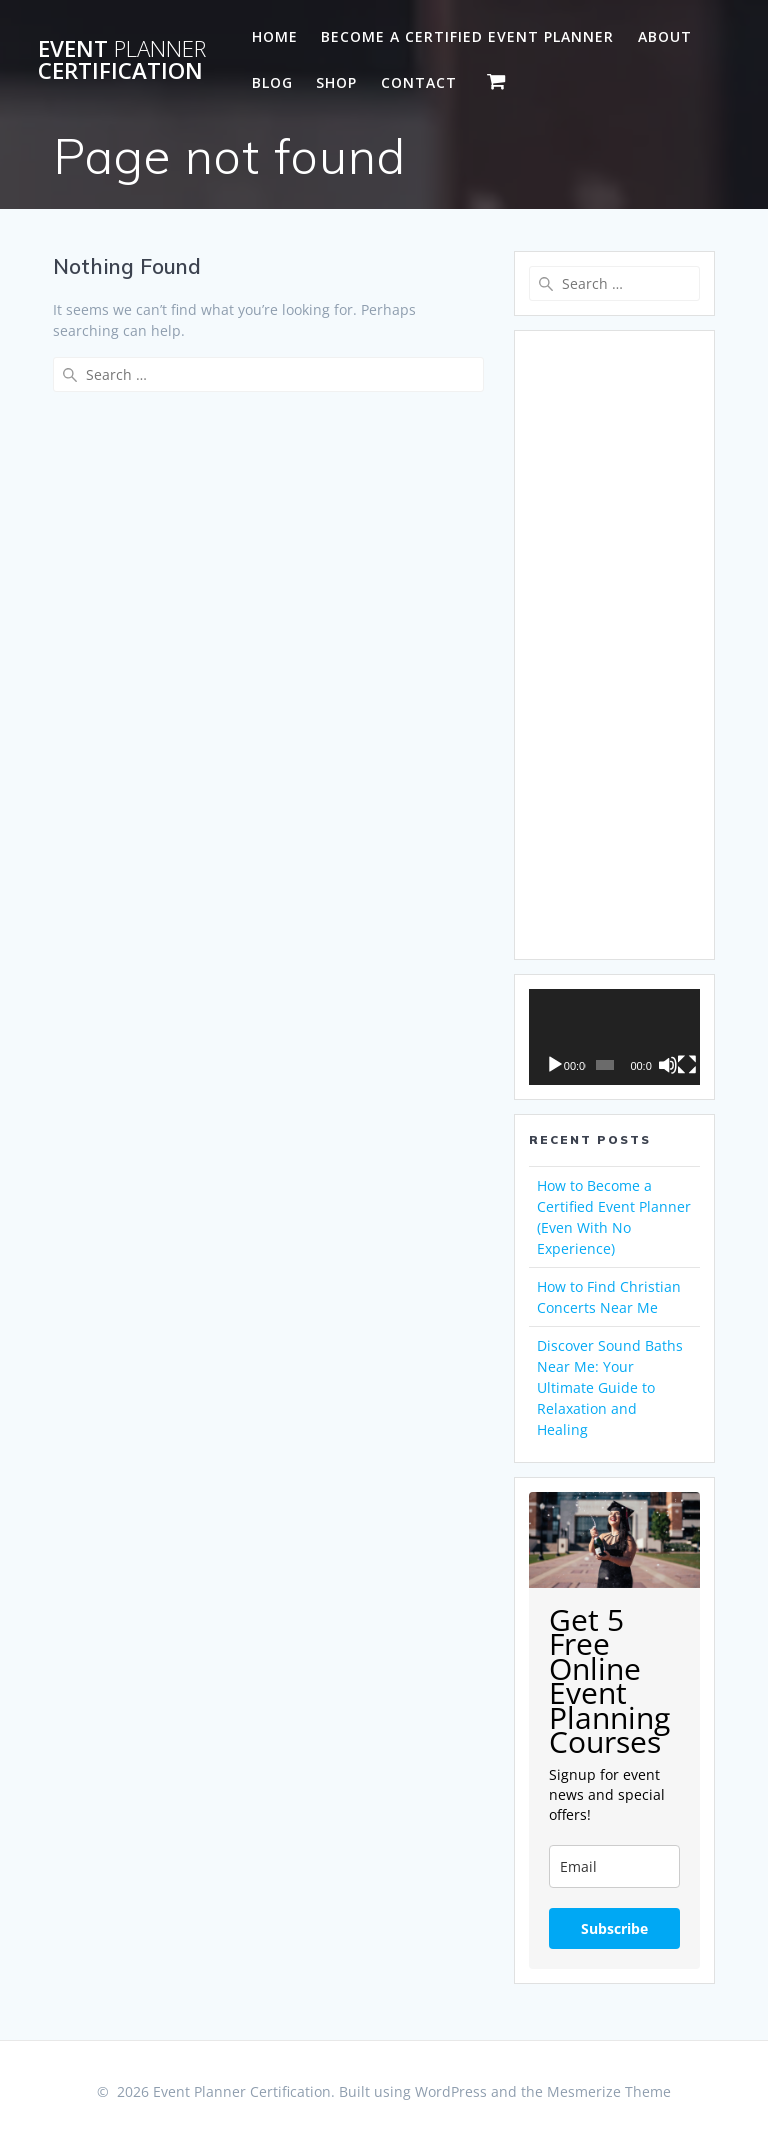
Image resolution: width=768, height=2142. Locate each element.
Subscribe (614, 1928)
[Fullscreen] (687, 1065)
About (665, 36)
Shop (336, 82)
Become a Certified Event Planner (467, 36)
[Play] (555, 1065)
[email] (614, 1866)
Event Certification (122, 60)
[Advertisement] (614, 645)
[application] (614, 1037)
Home (275, 36)
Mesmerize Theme (609, 2091)
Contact (419, 82)
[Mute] (668, 1065)
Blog (272, 82)
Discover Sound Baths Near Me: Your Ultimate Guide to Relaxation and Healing (610, 1387)
